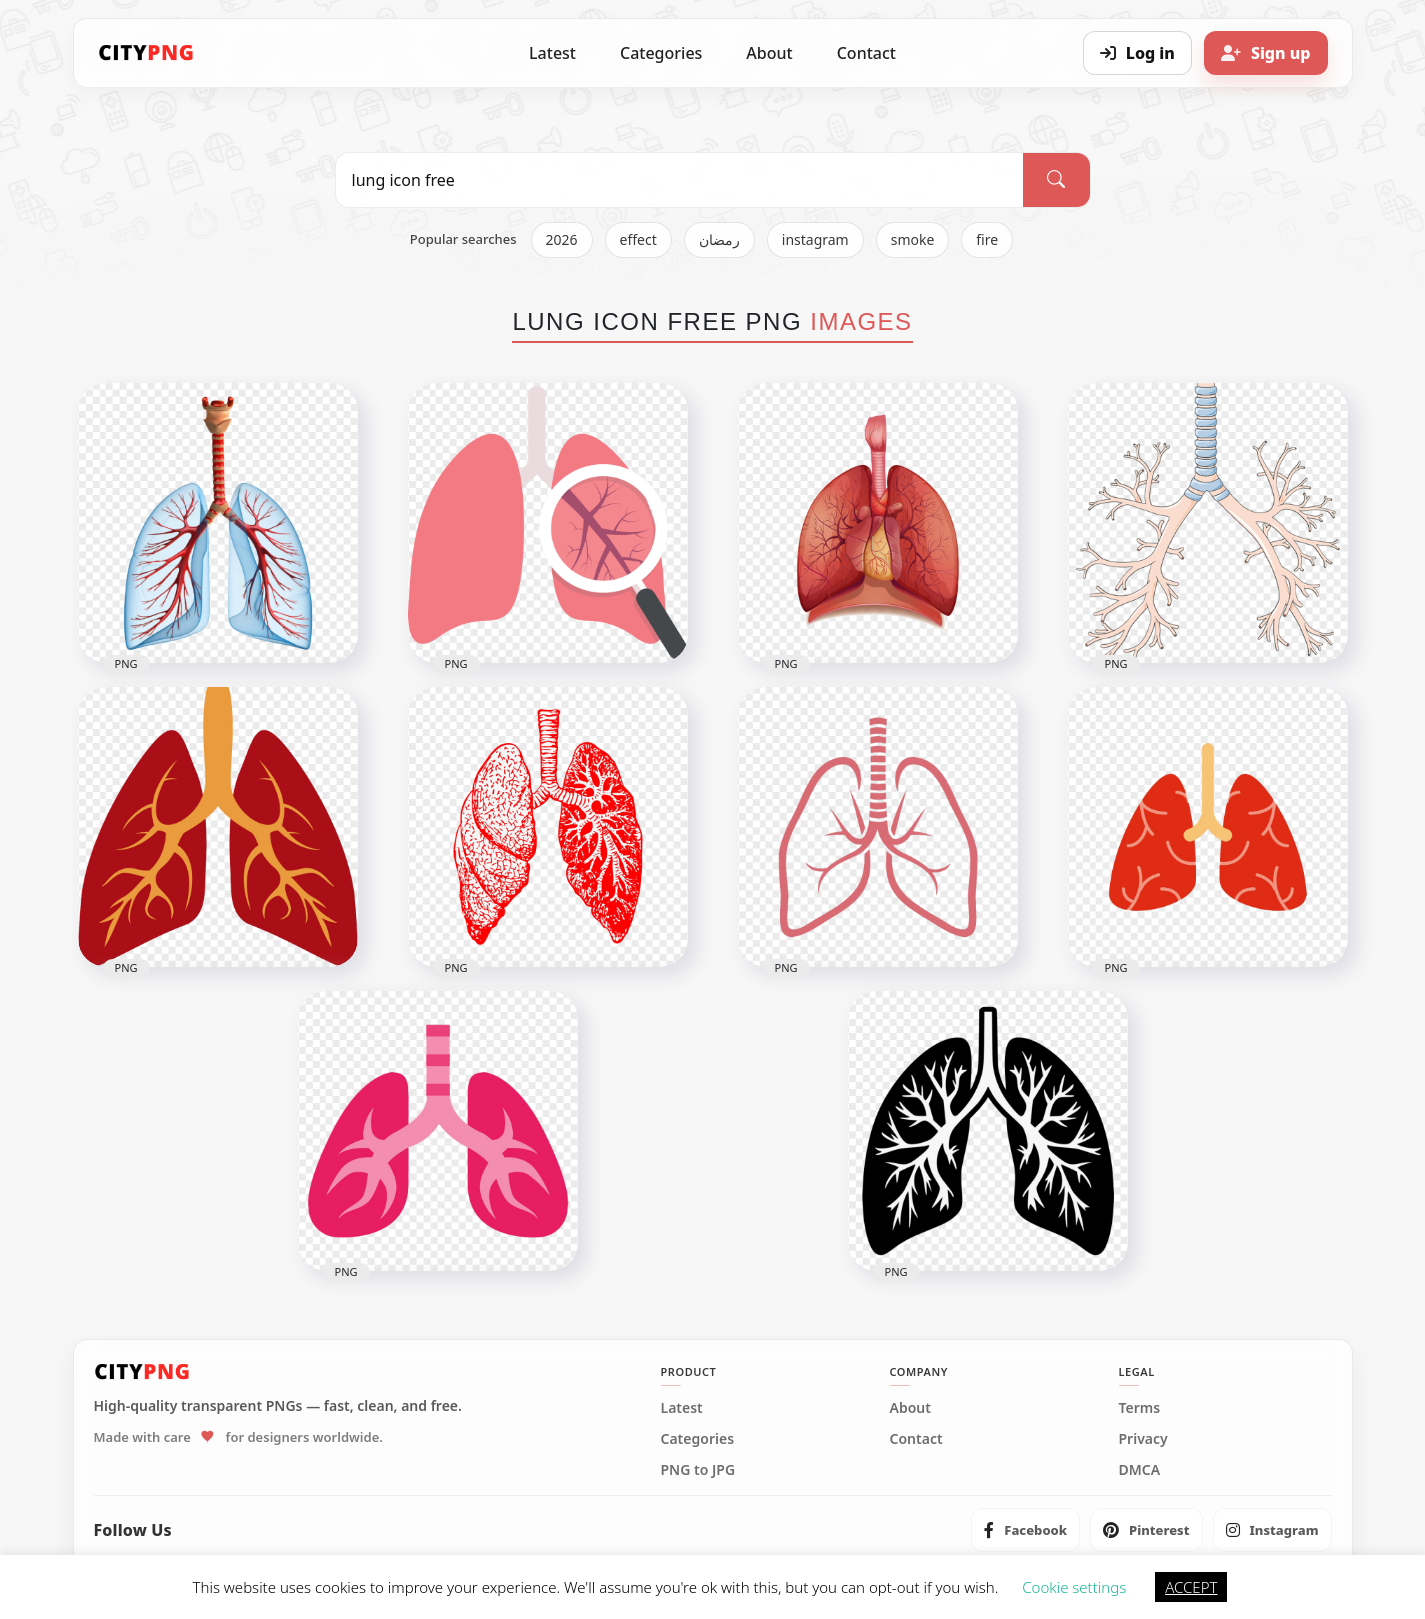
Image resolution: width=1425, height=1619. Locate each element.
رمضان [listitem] (719, 239)
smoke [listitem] (913, 239)
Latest (552, 53)
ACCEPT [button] (1191, 1587)
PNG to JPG (698, 1470)
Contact (866, 53)
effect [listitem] (638, 239)
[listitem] (1025, 1530)
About (769, 53)
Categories (661, 53)
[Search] (1056, 180)
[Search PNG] (680, 180)
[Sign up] (1266, 53)
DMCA (1140, 1470)
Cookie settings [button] (1074, 1587)
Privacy (1143, 1439)
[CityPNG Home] (147, 53)
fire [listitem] (987, 239)
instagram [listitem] (815, 239)
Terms (1140, 1408)
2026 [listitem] (562, 239)
